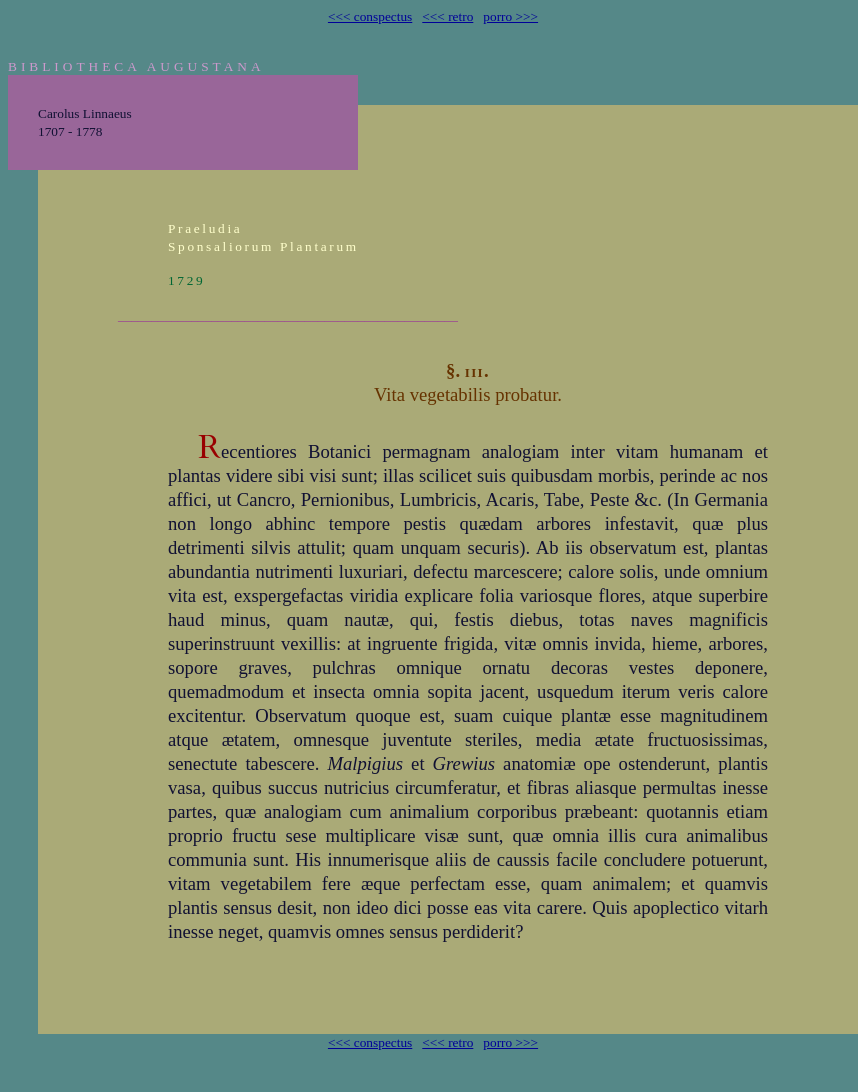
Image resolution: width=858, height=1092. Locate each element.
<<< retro (447, 16)
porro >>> (510, 16)
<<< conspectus (370, 16)
